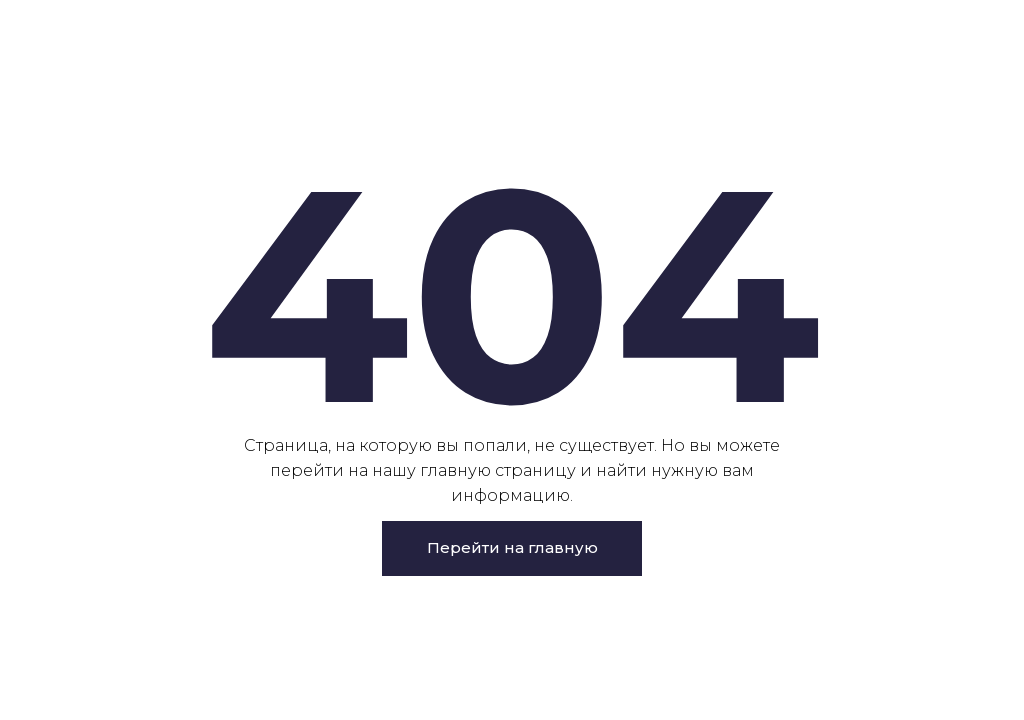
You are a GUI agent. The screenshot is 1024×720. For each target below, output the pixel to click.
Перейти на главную (512, 547)
